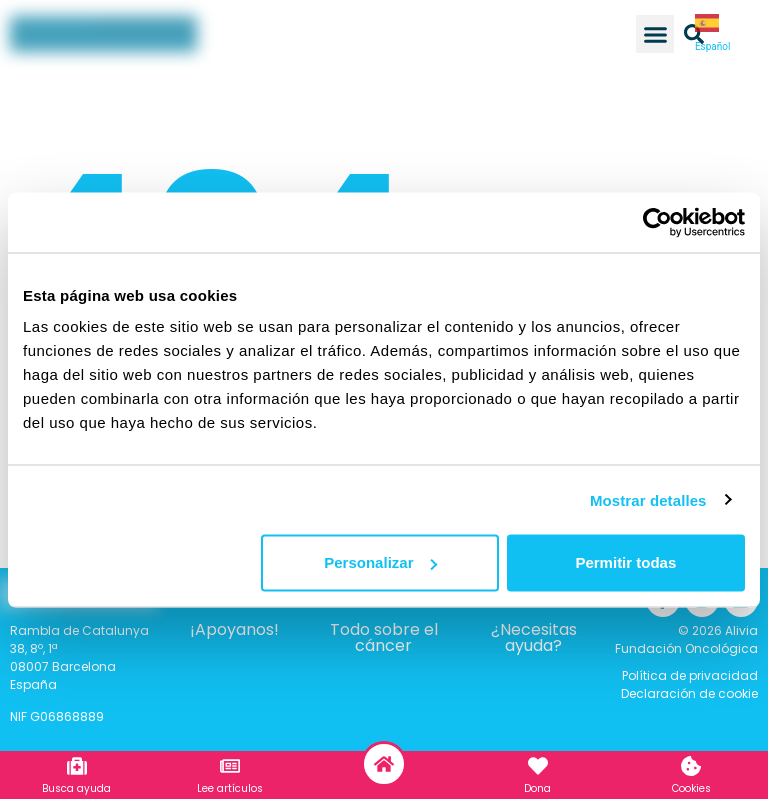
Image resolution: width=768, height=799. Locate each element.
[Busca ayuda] (77, 766)
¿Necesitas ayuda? (534, 637)
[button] (655, 34)
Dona (537, 788)
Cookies (691, 788)
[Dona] (538, 766)
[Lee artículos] (230, 766)
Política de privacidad (690, 675)
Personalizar (380, 562)
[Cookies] (691, 766)
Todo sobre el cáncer (384, 637)
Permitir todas (625, 562)
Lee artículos (230, 788)
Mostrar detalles (648, 499)
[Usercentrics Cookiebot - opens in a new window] (657, 222)
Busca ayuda (76, 788)
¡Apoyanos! (234, 629)
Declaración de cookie (689, 693)
